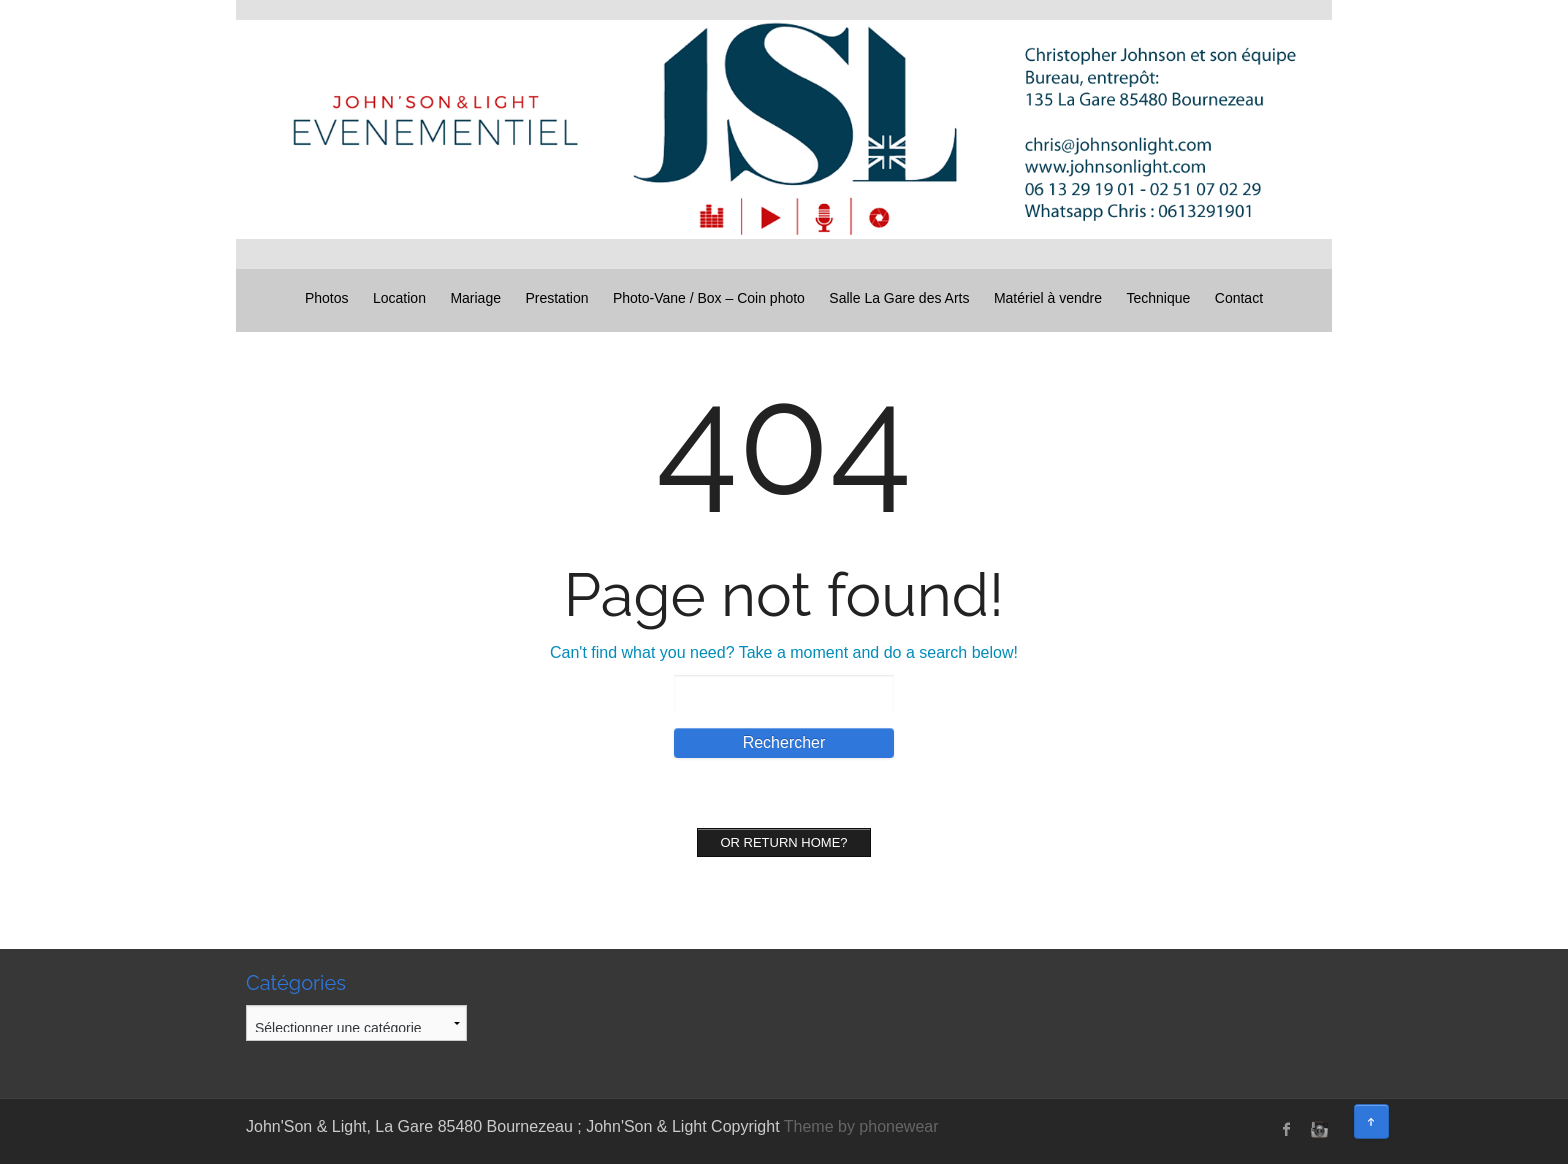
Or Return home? (783, 842)
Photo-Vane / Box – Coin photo (709, 298)
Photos (327, 298)
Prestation (556, 298)
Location (399, 298)
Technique (1159, 298)
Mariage (475, 298)
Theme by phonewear (861, 1126)
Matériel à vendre (1048, 298)
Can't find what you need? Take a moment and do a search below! (784, 652)
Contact (1239, 298)
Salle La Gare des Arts (899, 298)
